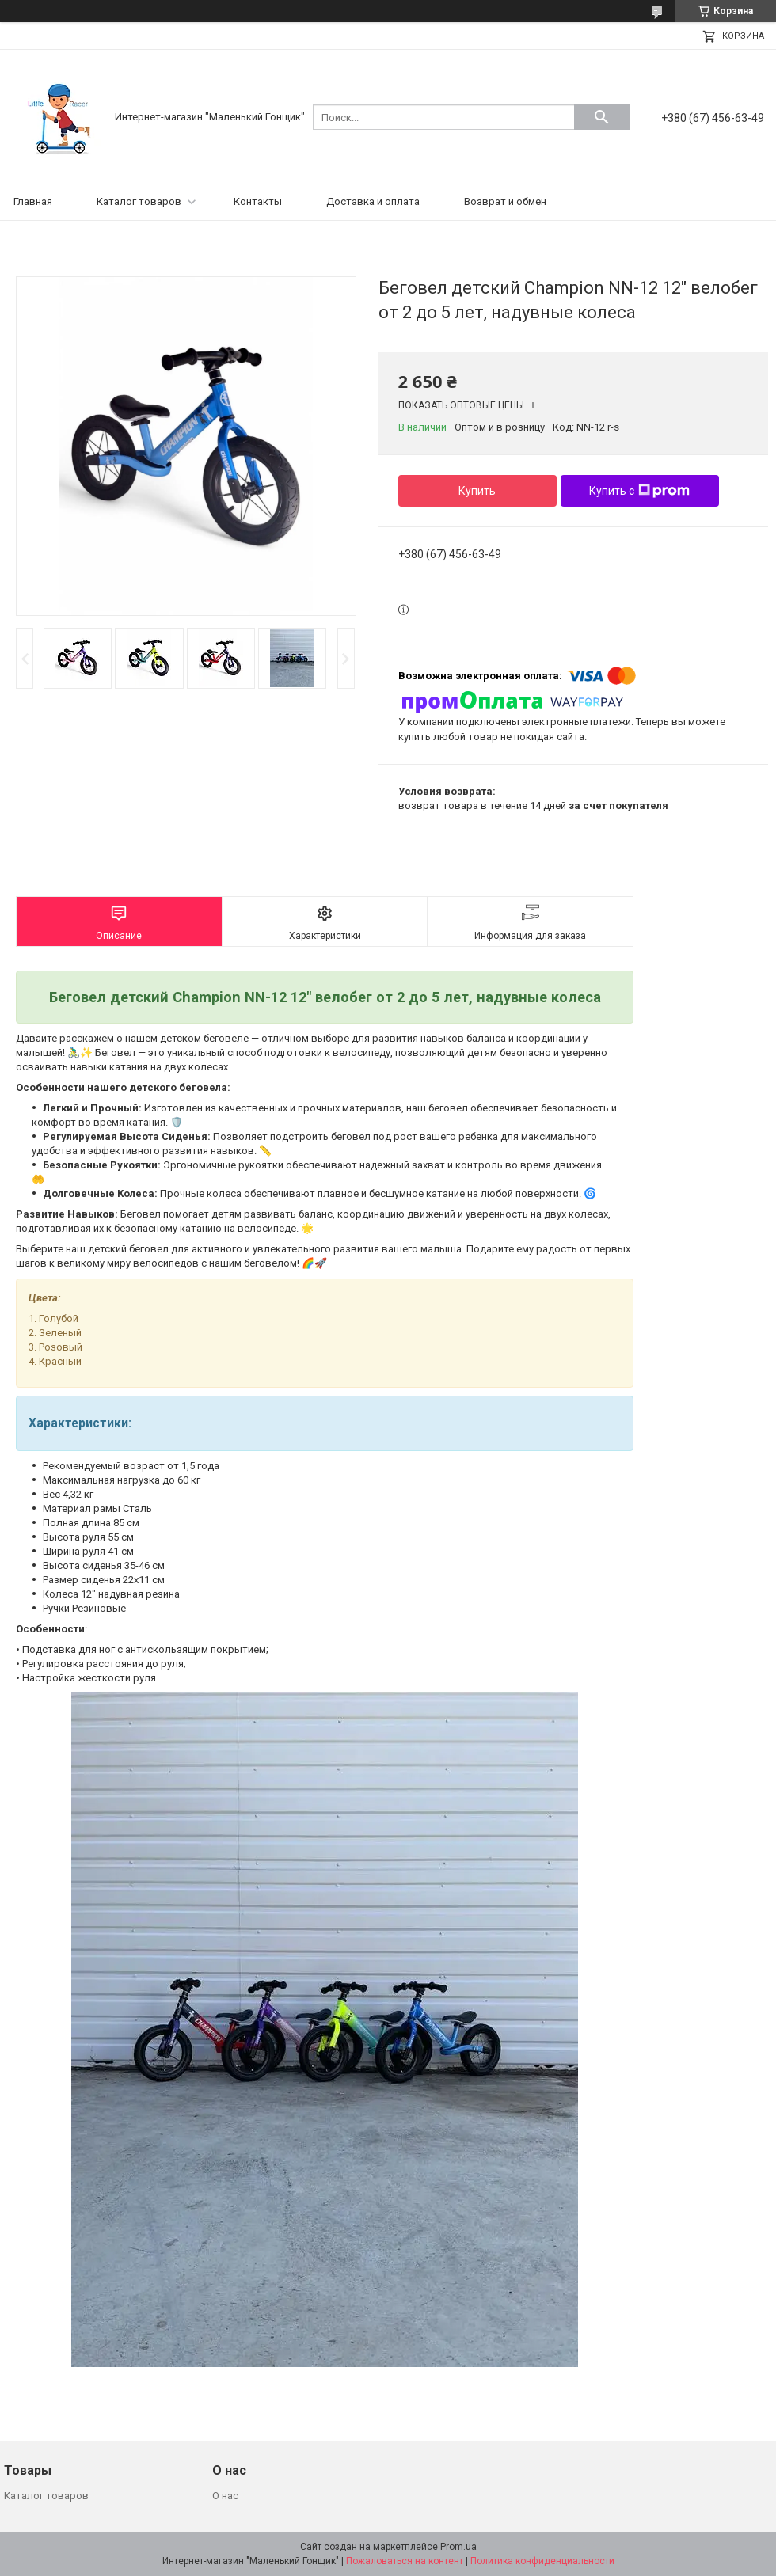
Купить (477, 490)
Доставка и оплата (373, 201)
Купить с (639, 491)
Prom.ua (458, 2546)
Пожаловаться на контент (404, 2561)
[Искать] (602, 117)
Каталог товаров (139, 201)
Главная (32, 201)
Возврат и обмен (505, 201)
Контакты (258, 201)
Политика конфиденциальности (542, 2561)
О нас (225, 2496)
